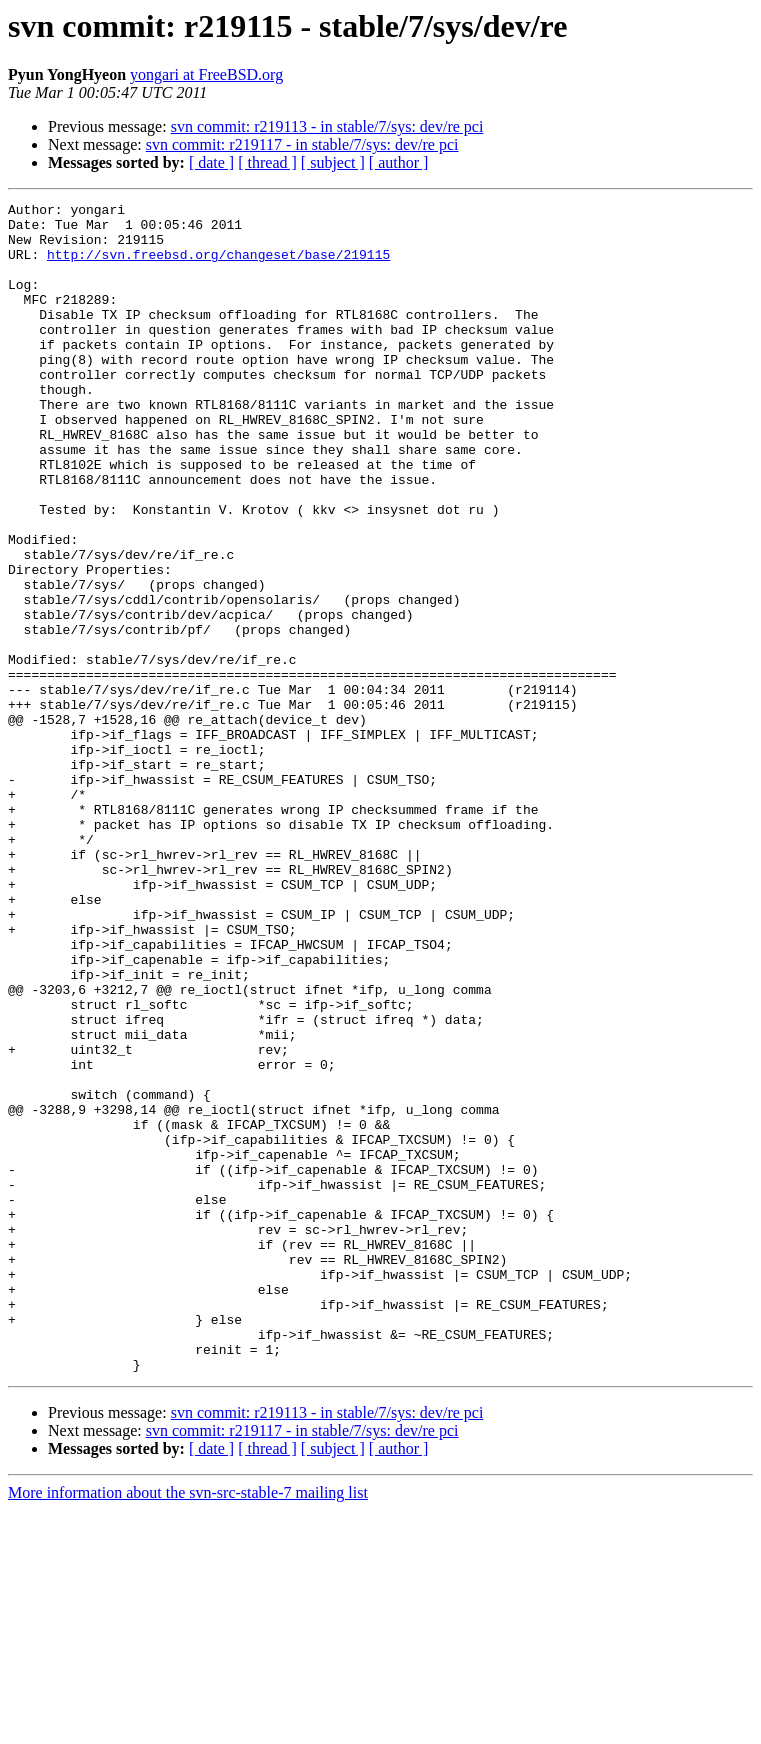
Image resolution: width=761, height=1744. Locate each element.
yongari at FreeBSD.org (206, 74)
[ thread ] (267, 162)
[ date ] (211, 162)
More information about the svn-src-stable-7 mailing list (188, 1726)
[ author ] (399, 162)
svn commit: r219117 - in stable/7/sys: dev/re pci (302, 144)
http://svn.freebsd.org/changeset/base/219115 (218, 266)
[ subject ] (333, 162)
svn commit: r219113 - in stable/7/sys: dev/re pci (327, 126)
